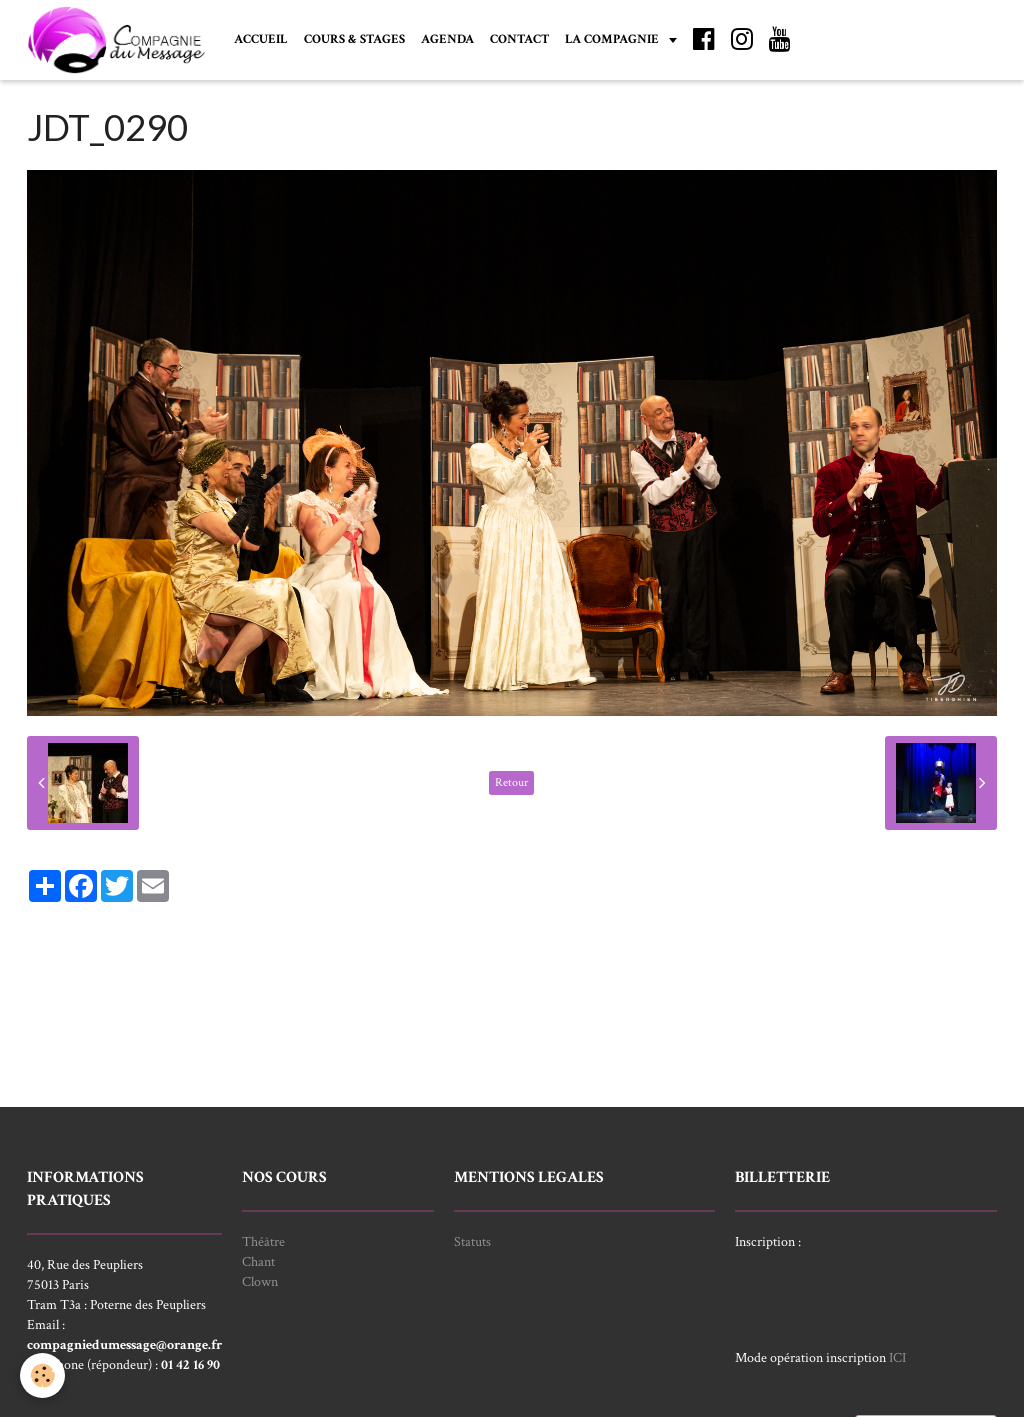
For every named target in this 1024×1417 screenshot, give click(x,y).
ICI (897, 1358)
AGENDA (447, 39)
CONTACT (519, 39)
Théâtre (263, 1242)
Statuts (472, 1242)
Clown (260, 1282)
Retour (511, 782)
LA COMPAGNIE (613, 39)
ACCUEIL (261, 39)
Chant (258, 1262)
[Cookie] (42, 1375)
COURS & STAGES (354, 39)
